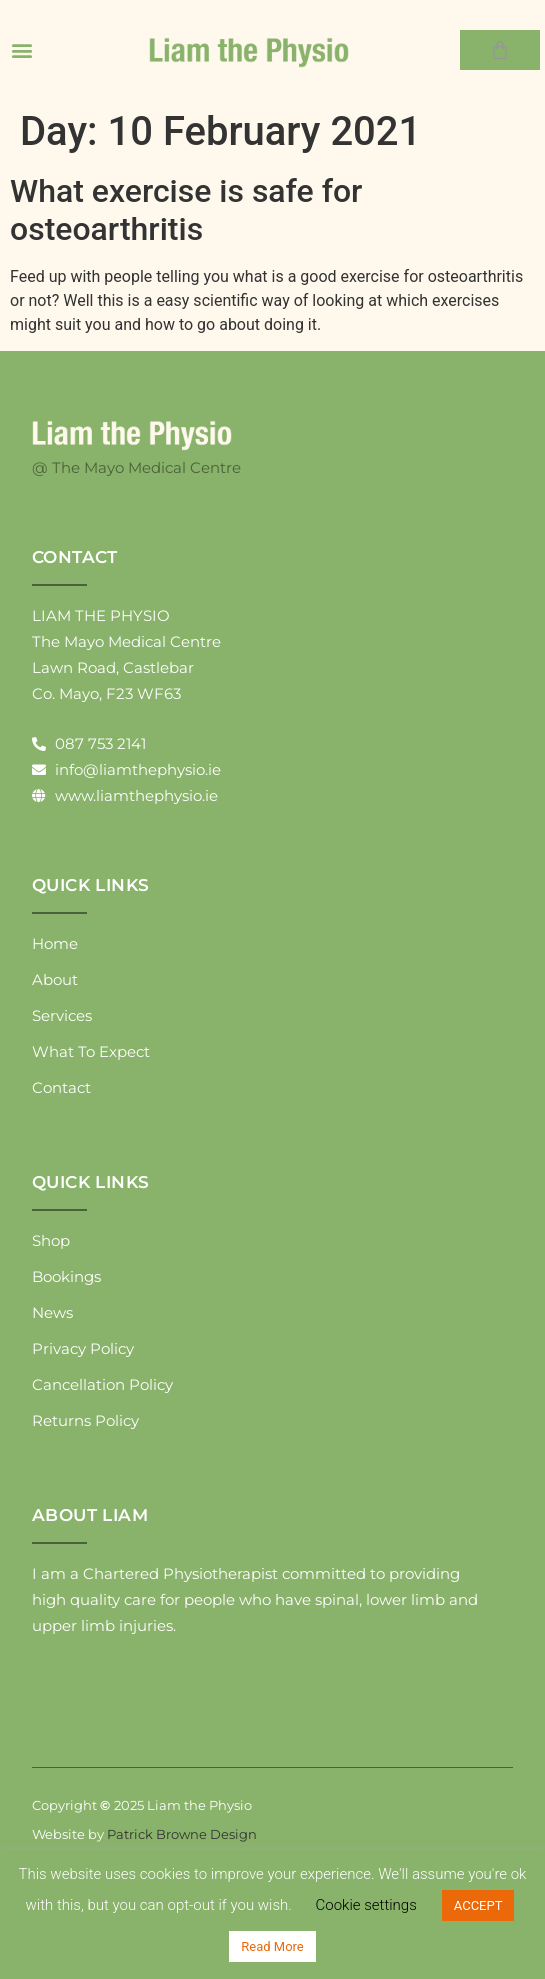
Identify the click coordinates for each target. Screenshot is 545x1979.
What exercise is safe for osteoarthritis (186, 210)
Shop (51, 1240)
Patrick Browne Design (182, 1834)
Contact (61, 1087)
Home (55, 943)
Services (62, 1015)
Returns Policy (85, 1420)
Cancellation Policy (102, 1384)
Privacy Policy (83, 1348)
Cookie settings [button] (366, 1905)
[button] (21, 50)
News (52, 1312)
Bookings (66, 1276)
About (55, 979)
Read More (272, 1946)
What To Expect (91, 1051)
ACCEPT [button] (478, 1905)
